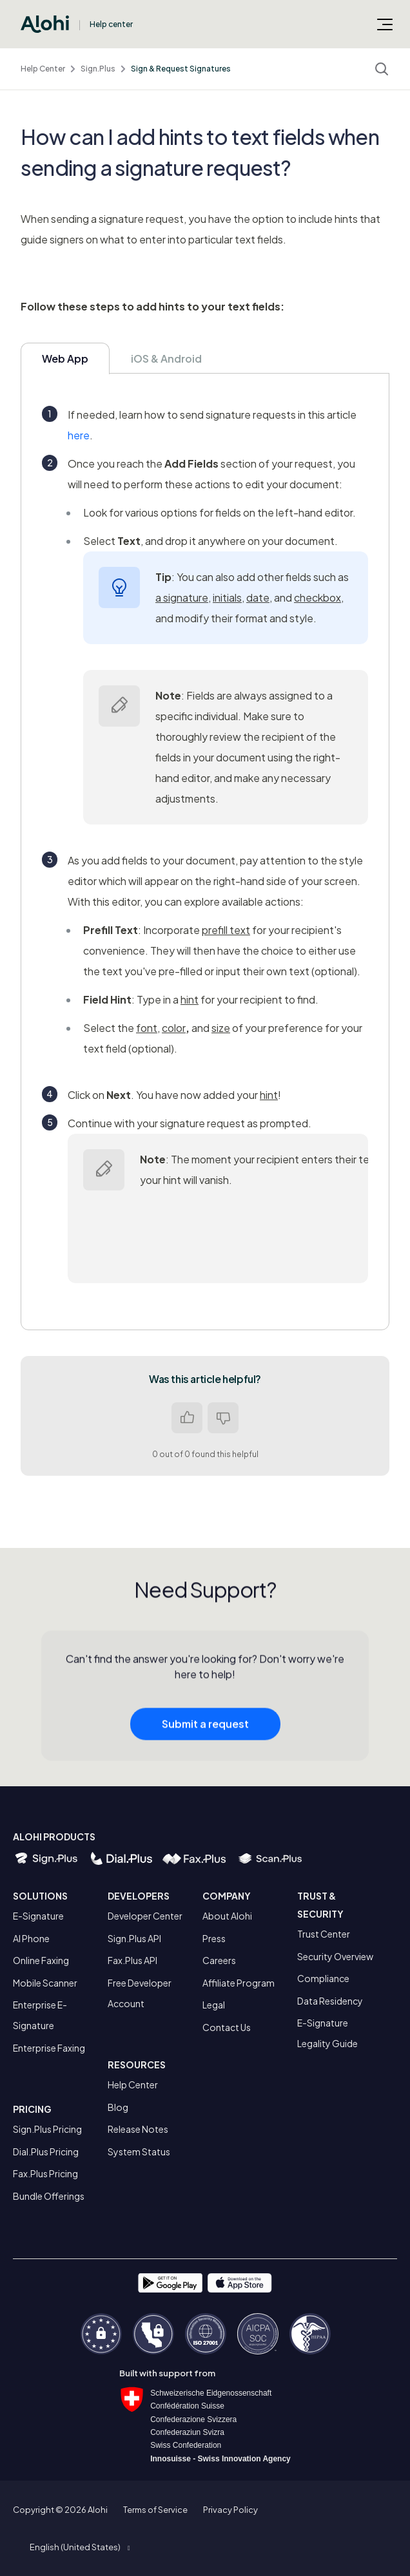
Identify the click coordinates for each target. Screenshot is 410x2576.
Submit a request (205, 1728)
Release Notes (138, 2129)
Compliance (323, 1978)
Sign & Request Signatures (181, 68)
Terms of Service (155, 2509)
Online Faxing (41, 1960)
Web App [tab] (65, 358)
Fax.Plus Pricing (45, 2173)
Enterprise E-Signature (40, 2015)
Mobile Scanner (45, 1983)
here (79, 435)
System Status (139, 2151)
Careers (219, 1960)
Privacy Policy (230, 2509)
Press (214, 1938)
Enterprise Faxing (49, 2048)
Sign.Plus (98, 68)
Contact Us (226, 2027)
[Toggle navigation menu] (385, 23)
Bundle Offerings (48, 2196)
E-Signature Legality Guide (327, 2033)
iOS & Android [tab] (166, 358)
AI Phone (31, 1938)
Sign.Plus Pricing (47, 2129)
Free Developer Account (139, 1993)
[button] (79, 2547)
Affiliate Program (238, 1983)
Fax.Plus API (132, 1960)
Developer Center (145, 1916)
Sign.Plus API (134, 1938)
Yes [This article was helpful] (186, 1417)
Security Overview (335, 1956)
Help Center (43, 68)
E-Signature (38, 1916)
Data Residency (330, 2001)
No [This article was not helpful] (223, 1417)
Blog (118, 2107)
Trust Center (323, 1934)
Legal (213, 2004)
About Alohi (227, 1916)
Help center (111, 24)
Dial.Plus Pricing (46, 2151)
